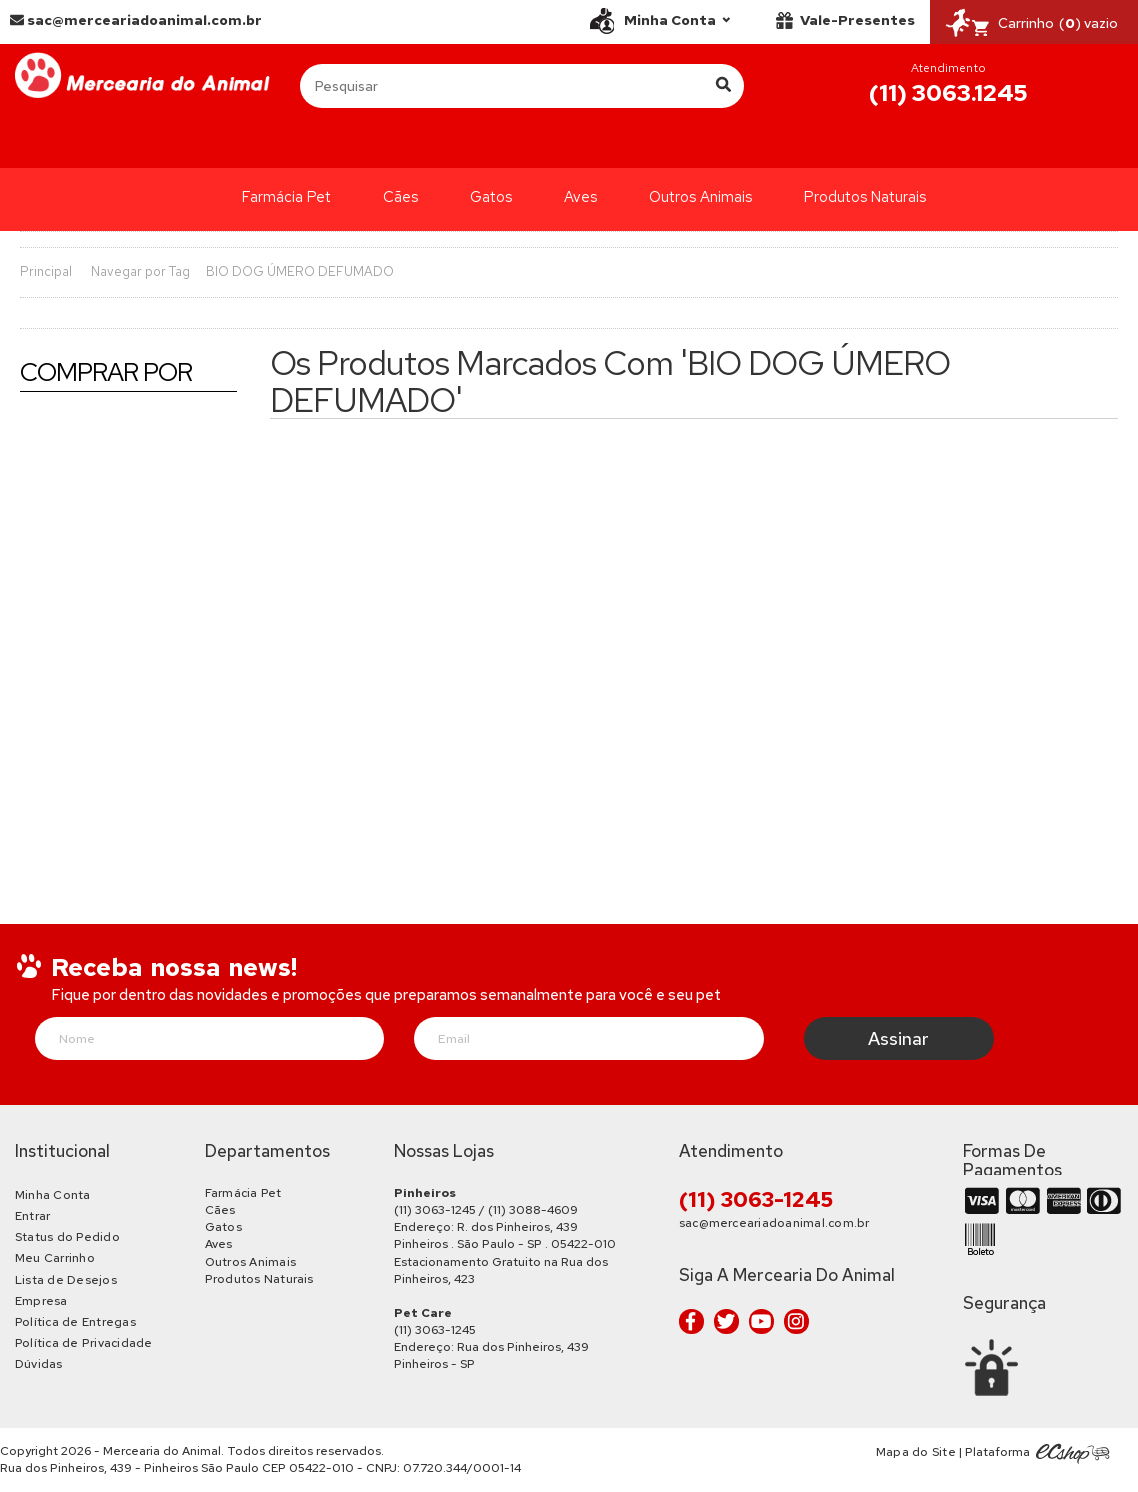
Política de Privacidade (84, 1343)
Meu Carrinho (55, 1258)
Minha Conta (53, 1195)
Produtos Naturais (865, 197)
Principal (46, 271)
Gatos (491, 197)
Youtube (761, 1321)
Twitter (726, 1321)
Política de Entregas (75, 1322)
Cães (400, 197)
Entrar (32, 1216)
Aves (580, 197)
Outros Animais (700, 197)
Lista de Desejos (66, 1280)
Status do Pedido (67, 1237)
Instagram (796, 1321)
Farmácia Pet (286, 197)
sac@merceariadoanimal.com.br (136, 20)
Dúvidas (39, 1364)
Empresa (41, 1301)
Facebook (691, 1321)
